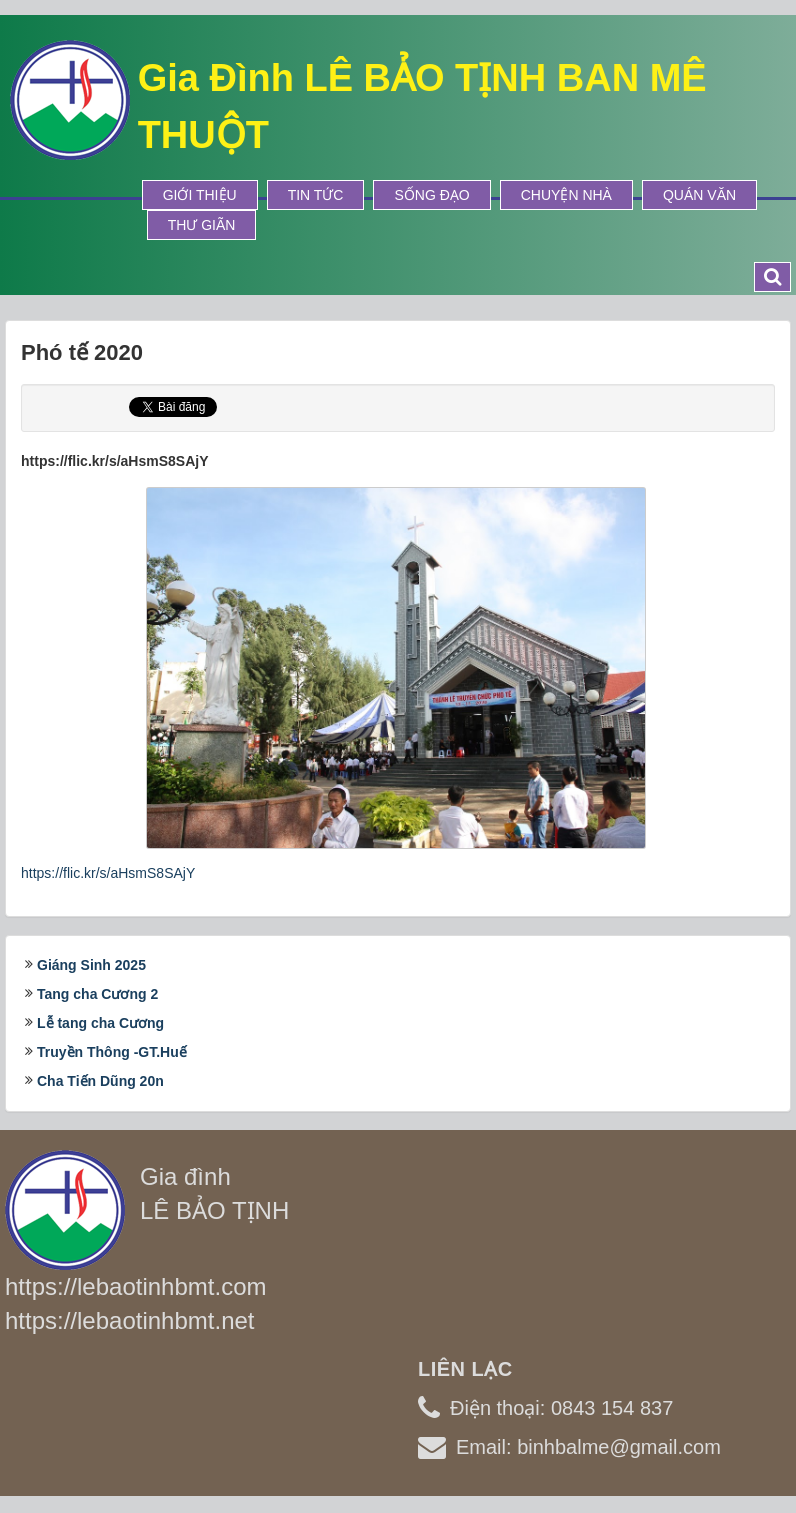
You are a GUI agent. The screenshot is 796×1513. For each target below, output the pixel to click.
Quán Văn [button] (699, 195)
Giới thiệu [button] (200, 195)
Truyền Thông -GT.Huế (112, 1052)
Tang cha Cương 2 (97, 994)
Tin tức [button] (316, 195)
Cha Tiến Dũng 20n (100, 1081)
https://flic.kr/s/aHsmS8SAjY (108, 873)
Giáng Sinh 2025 (91, 965)
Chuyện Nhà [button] (566, 195)
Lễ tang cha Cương (100, 1023)
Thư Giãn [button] (202, 225)
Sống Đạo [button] (431, 195)
